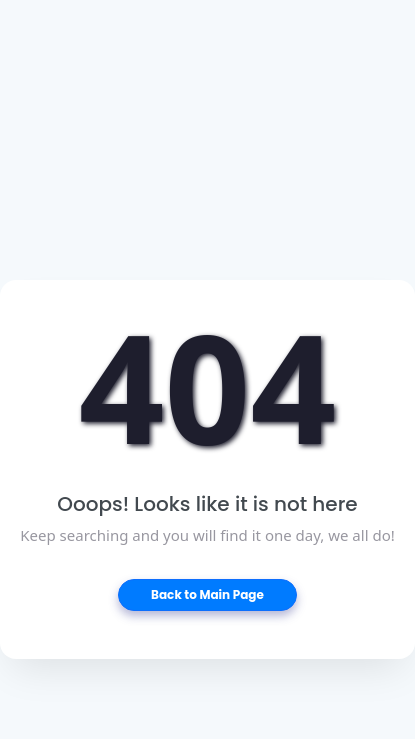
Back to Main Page (207, 594)
